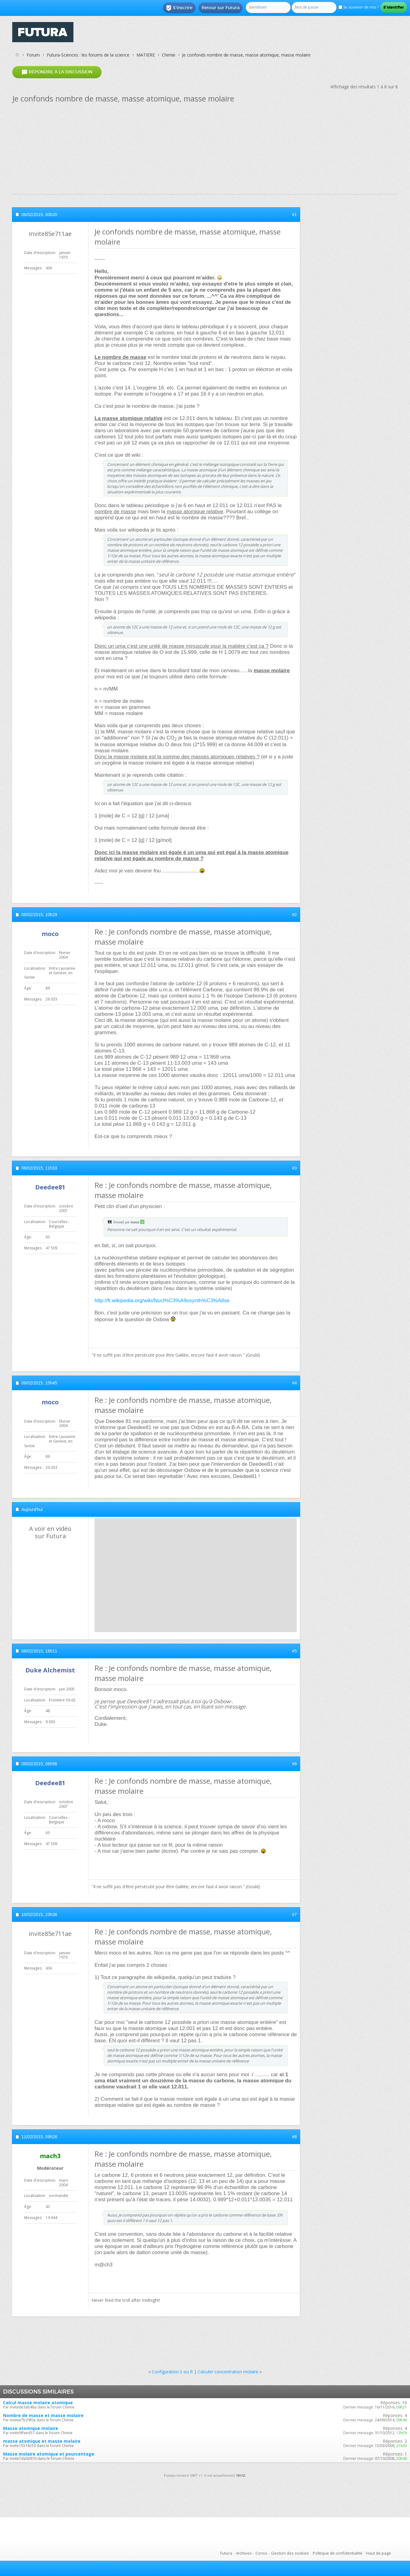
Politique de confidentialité (337, 2553)
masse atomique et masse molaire (41, 2441)
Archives (244, 2553)
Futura (226, 2553)
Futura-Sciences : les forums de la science (88, 55)
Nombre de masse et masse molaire (43, 2415)
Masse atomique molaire (30, 2428)
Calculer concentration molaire (228, 2372)
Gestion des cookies (290, 2553)
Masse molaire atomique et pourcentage (48, 2454)
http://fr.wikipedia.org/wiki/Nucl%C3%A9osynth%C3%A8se (162, 1300)
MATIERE (145, 55)
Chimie (168, 55)
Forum (33, 55)
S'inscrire (179, 8)
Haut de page (378, 2553)
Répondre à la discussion (56, 72)
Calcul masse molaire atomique (38, 2402)
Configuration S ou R (172, 2372)
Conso (261, 2553)
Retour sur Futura (221, 7)
